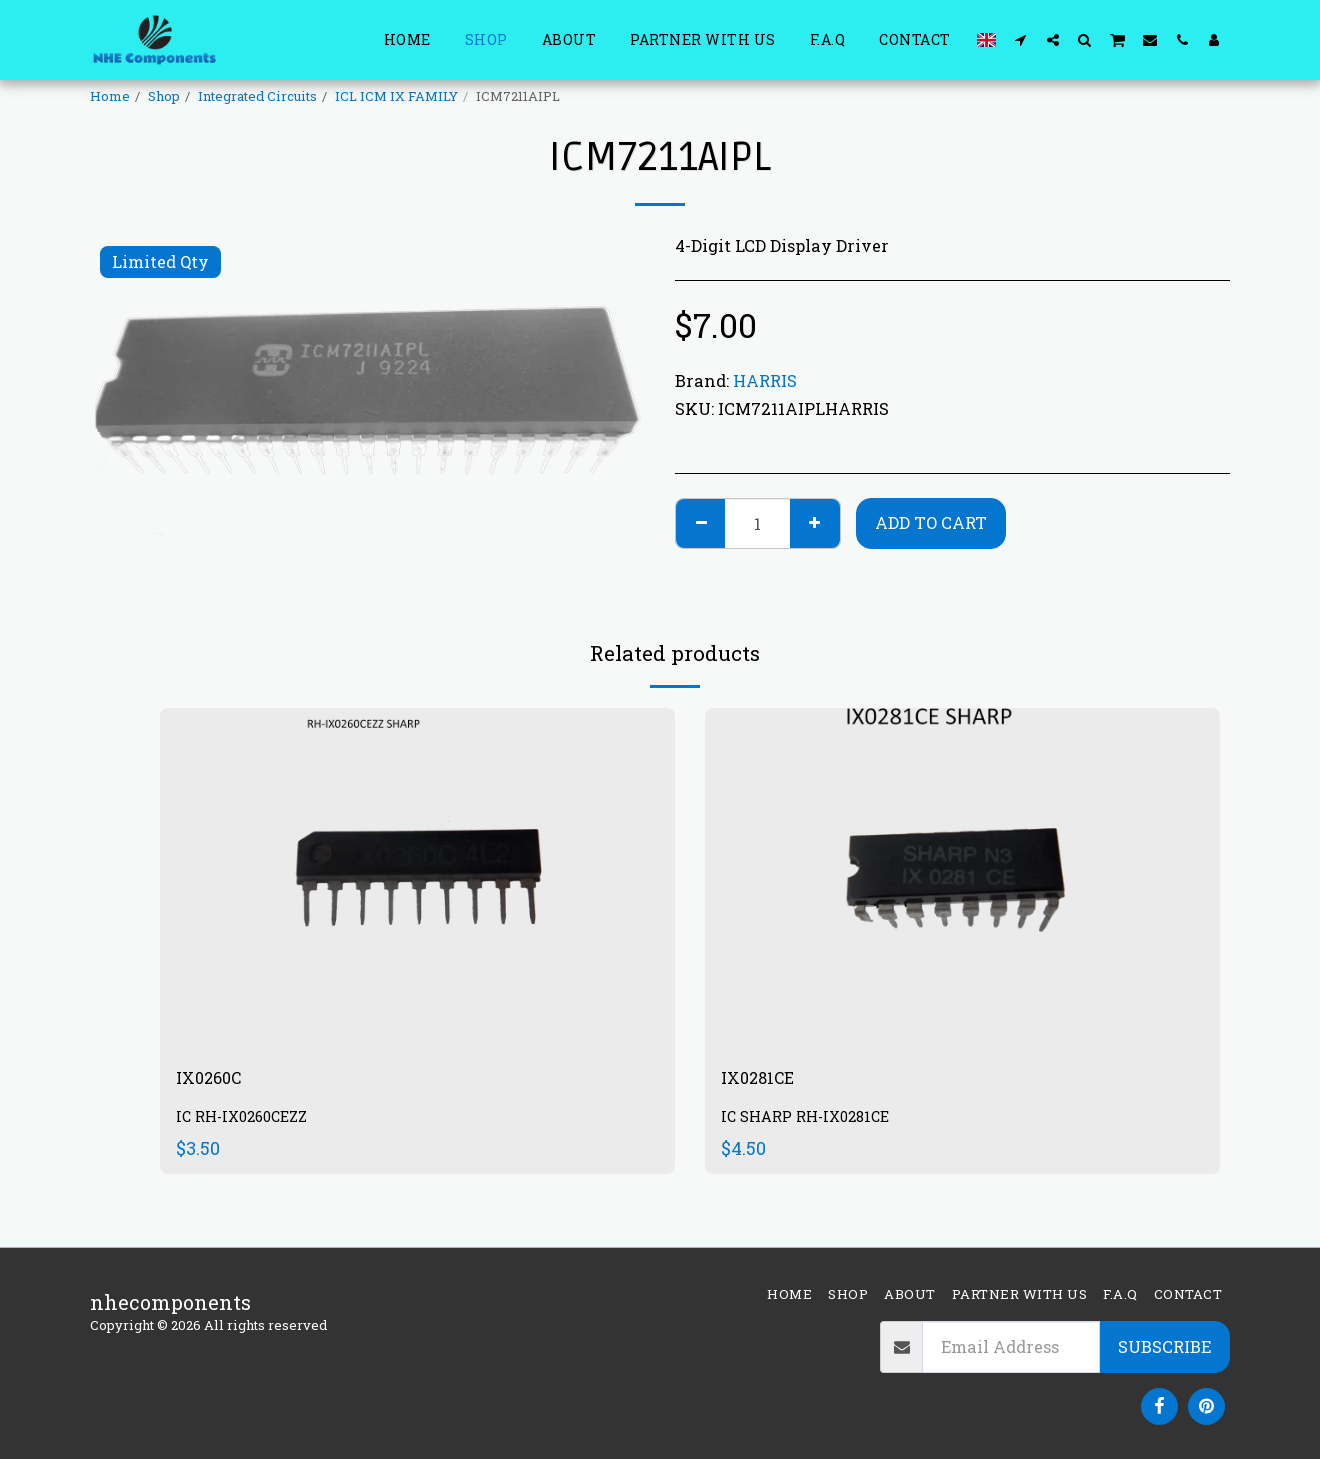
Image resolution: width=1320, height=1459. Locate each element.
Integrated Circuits (257, 96)
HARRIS (765, 380)
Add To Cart (931, 522)
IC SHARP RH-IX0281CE (813, 1122)
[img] (417, 879)
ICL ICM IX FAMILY (396, 96)
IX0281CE (765, 1081)
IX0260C (215, 1081)
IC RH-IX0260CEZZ (248, 1122)
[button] (1021, 39)
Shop (164, 96)
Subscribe (1164, 1346)
